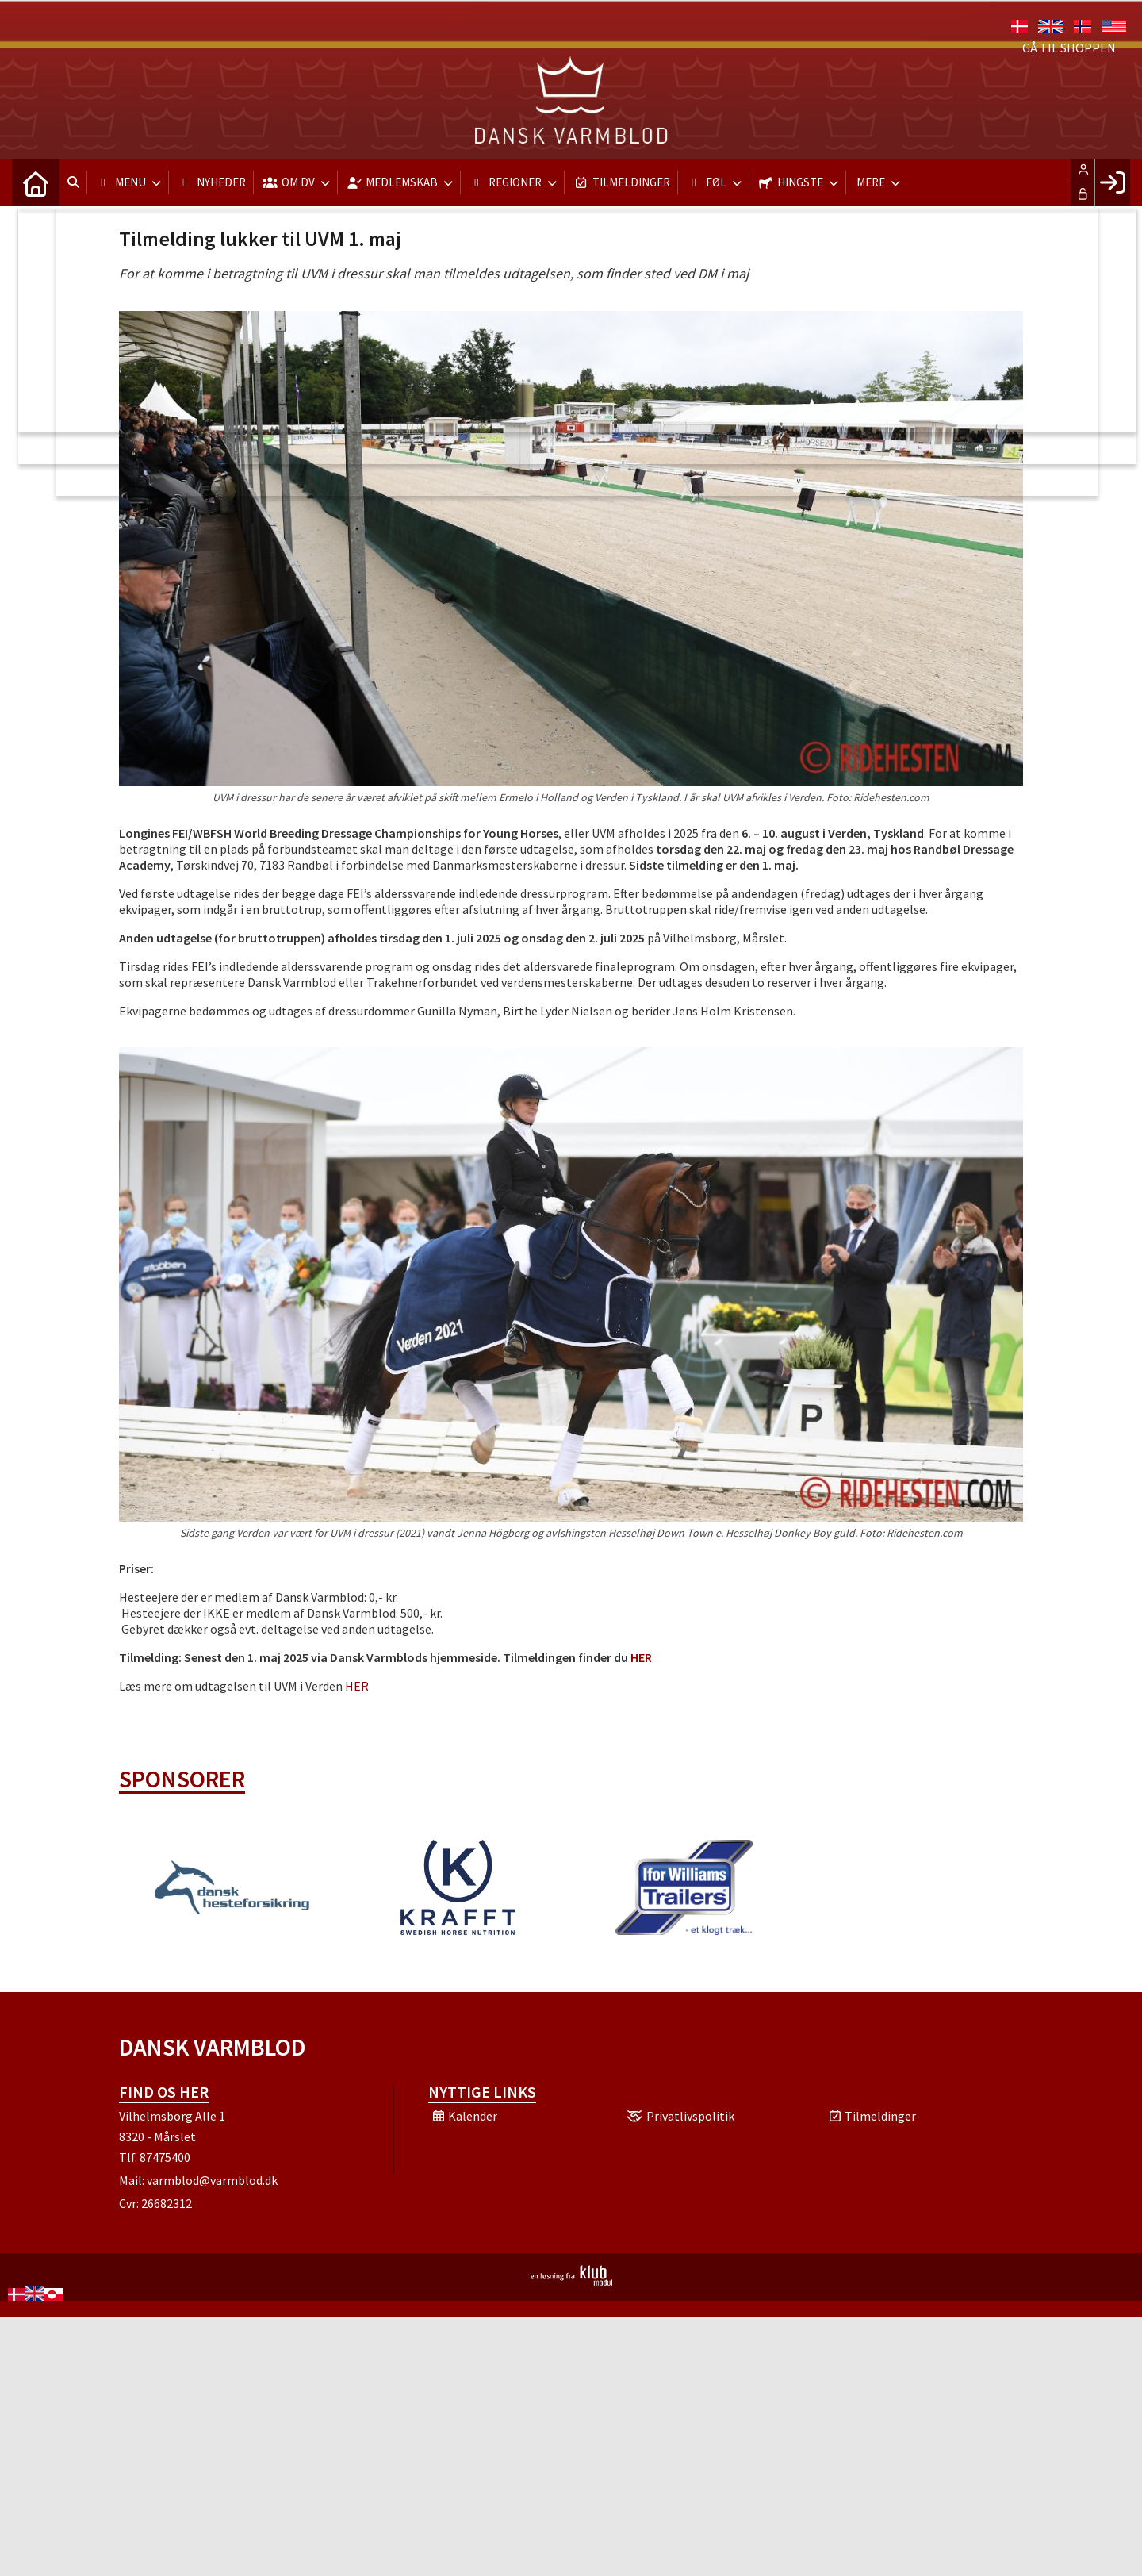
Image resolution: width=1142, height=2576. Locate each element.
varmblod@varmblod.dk (212, 2180)
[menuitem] (35, 182)
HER (357, 1686)
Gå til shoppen (1069, 48)
